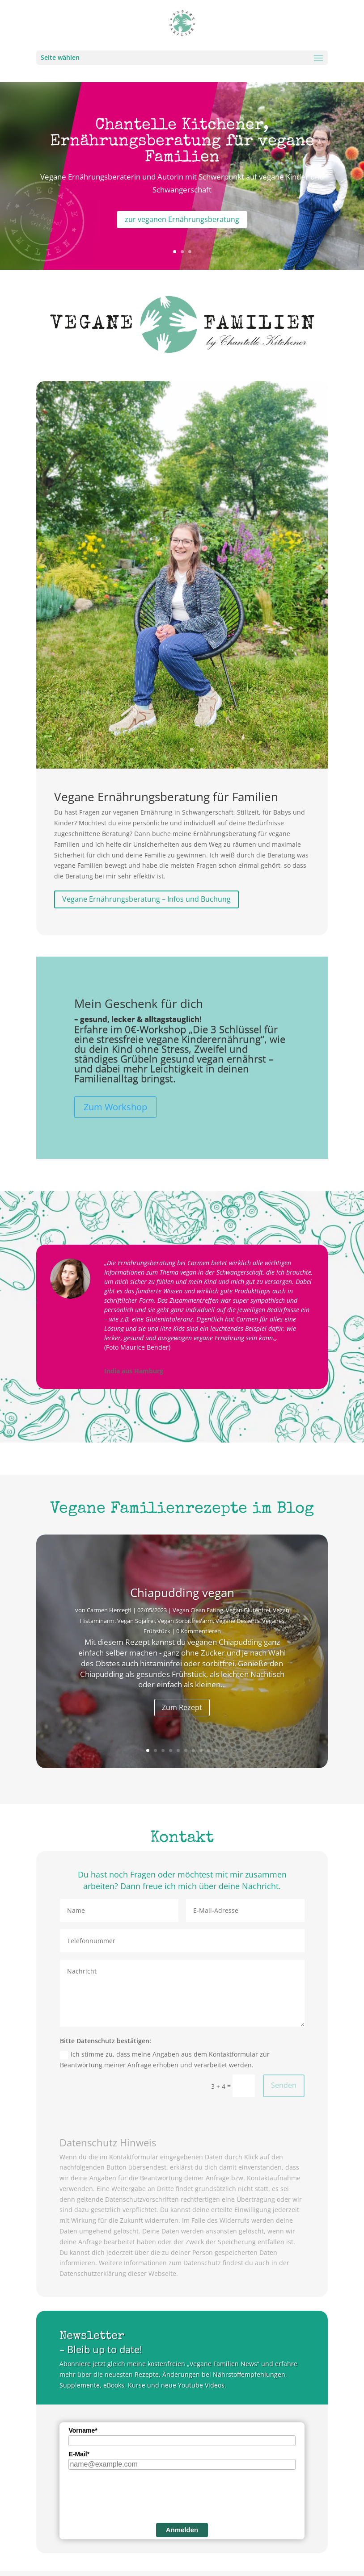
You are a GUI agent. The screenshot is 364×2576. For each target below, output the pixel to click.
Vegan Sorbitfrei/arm (185, 1621)
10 (216, 1750)
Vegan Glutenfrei (248, 1610)
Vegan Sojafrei (136, 1621)
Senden (283, 2085)
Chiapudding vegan (182, 1593)
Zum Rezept (182, 1707)
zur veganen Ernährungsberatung (182, 219)
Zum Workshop (115, 1107)
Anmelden (182, 2530)
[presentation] (136, 2495)
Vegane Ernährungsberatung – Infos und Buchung (146, 899)
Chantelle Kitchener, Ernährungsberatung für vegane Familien (182, 142)
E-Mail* (78, 2454)
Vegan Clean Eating (198, 1610)
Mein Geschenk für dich (138, 1003)
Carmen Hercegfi (109, 1610)
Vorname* (82, 2430)
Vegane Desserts (237, 1621)
